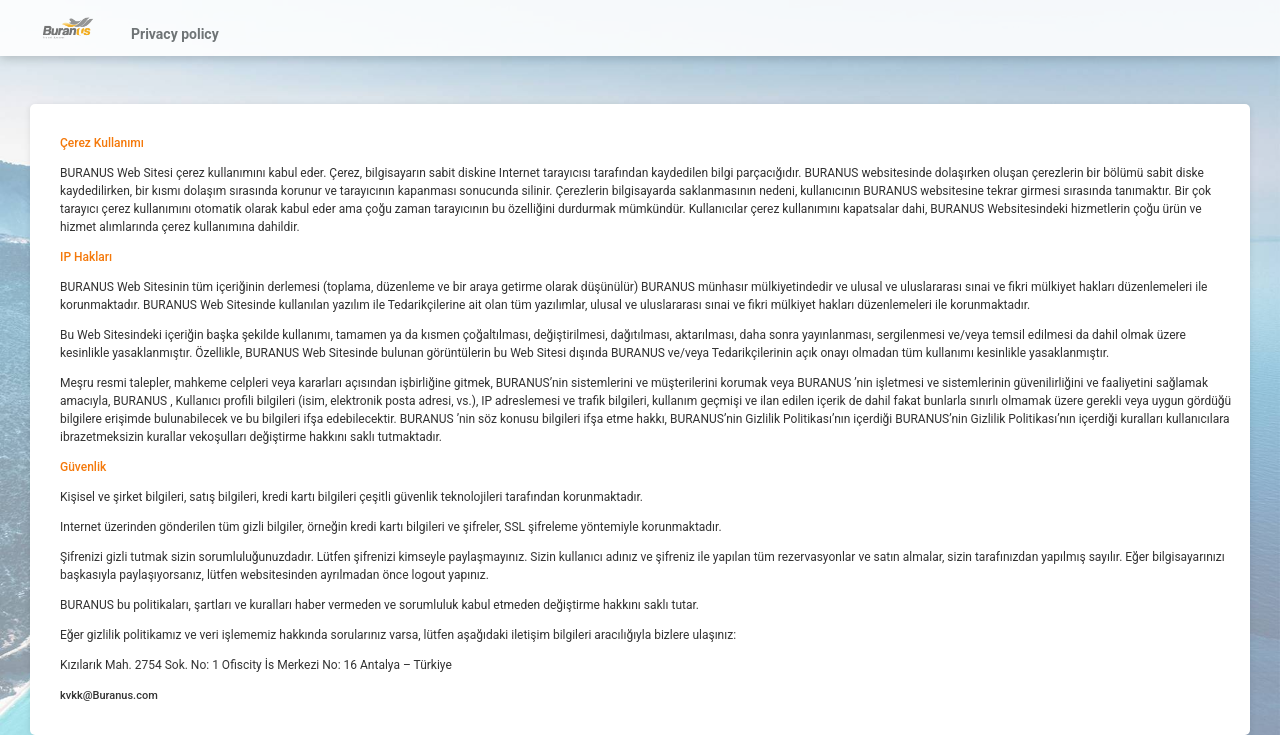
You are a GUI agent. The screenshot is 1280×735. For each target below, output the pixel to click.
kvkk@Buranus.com (109, 695)
